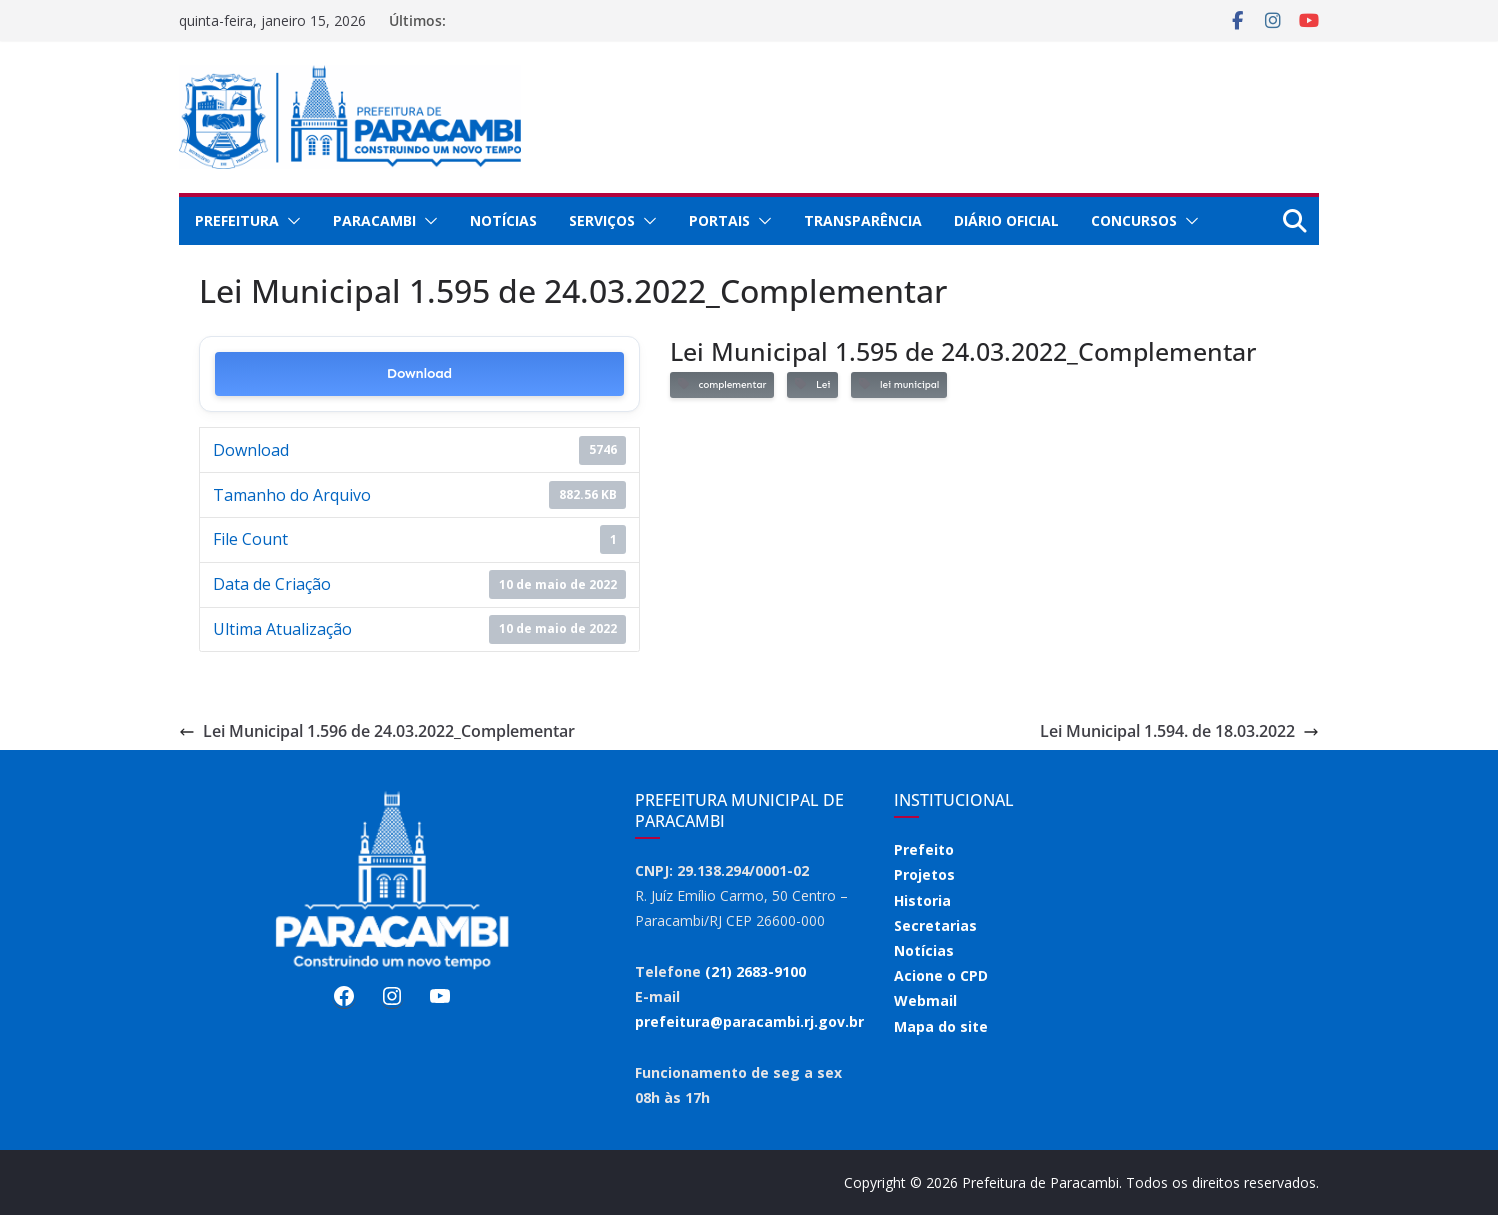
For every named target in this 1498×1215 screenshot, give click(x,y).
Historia (922, 900)
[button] (290, 221)
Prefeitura (237, 220)
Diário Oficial (1006, 220)
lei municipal (899, 384)
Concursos (1134, 220)
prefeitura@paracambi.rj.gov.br (749, 1021)
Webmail (925, 1000)
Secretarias (935, 925)
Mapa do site (941, 1026)
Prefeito (924, 849)
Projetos (924, 874)
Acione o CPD (941, 975)
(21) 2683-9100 (755, 971)
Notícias (503, 220)
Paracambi (374, 220)
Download (419, 373)
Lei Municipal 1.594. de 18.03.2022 (1179, 731)
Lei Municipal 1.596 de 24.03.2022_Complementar (377, 731)
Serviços (602, 220)
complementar (722, 384)
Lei (812, 384)
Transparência (863, 220)
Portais (719, 220)
